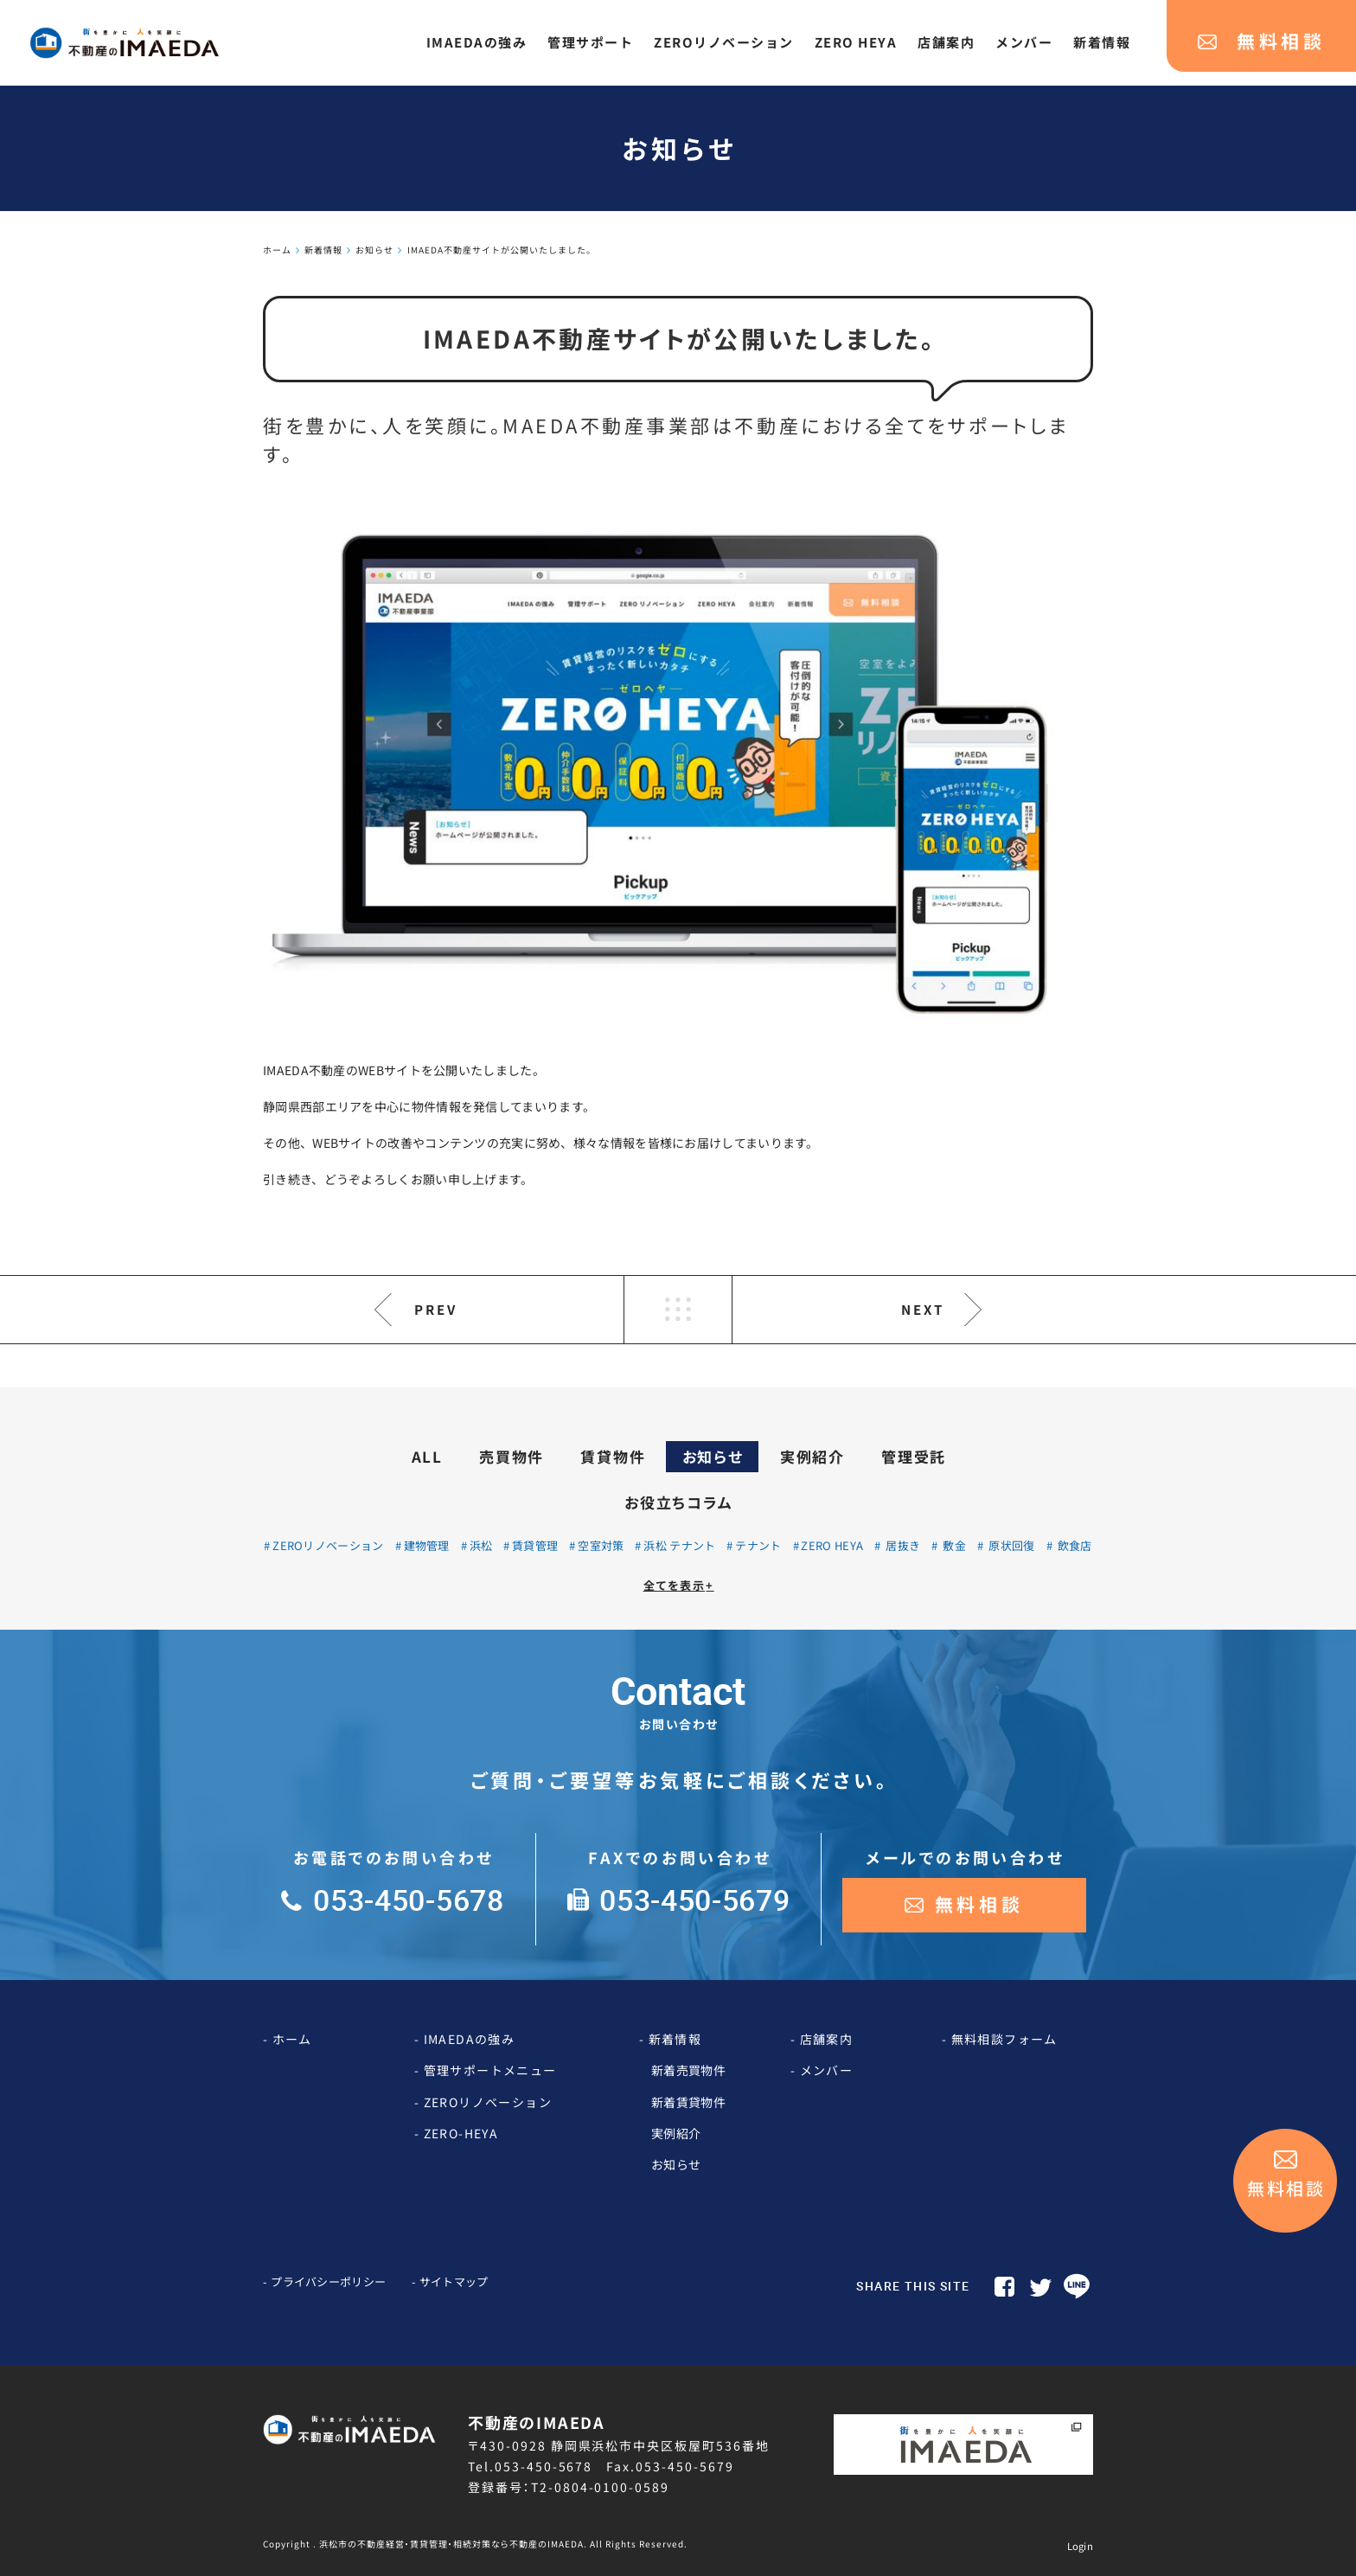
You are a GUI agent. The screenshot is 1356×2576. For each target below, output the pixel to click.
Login (1080, 2546)
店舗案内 (827, 2038)
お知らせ (713, 1456)
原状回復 (1010, 1545)
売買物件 (511, 1456)
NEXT (922, 1309)
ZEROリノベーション (327, 1545)
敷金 (953, 1545)
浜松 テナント (679, 1545)
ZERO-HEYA (461, 2133)
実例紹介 (812, 1456)
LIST (678, 1309)
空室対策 (601, 1545)
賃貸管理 (535, 1545)
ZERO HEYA (832, 1545)
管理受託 (913, 1456)
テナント (758, 1545)
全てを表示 (678, 1585)
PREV (435, 1309)
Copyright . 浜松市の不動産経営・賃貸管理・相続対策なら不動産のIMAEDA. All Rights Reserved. (475, 2543)
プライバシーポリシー (328, 2281)
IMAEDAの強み (469, 2038)
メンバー (827, 2070)
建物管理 (427, 1545)
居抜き (901, 1545)
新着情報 (675, 2038)
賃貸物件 (612, 1456)
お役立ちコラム (678, 1502)
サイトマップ (454, 2281)
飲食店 (1072, 1545)
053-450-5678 (544, 2466)
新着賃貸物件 (688, 2102)
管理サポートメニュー (490, 2070)
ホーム (292, 2038)
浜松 (481, 1545)
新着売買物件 (688, 2070)
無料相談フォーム (1004, 2038)
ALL (427, 1456)
